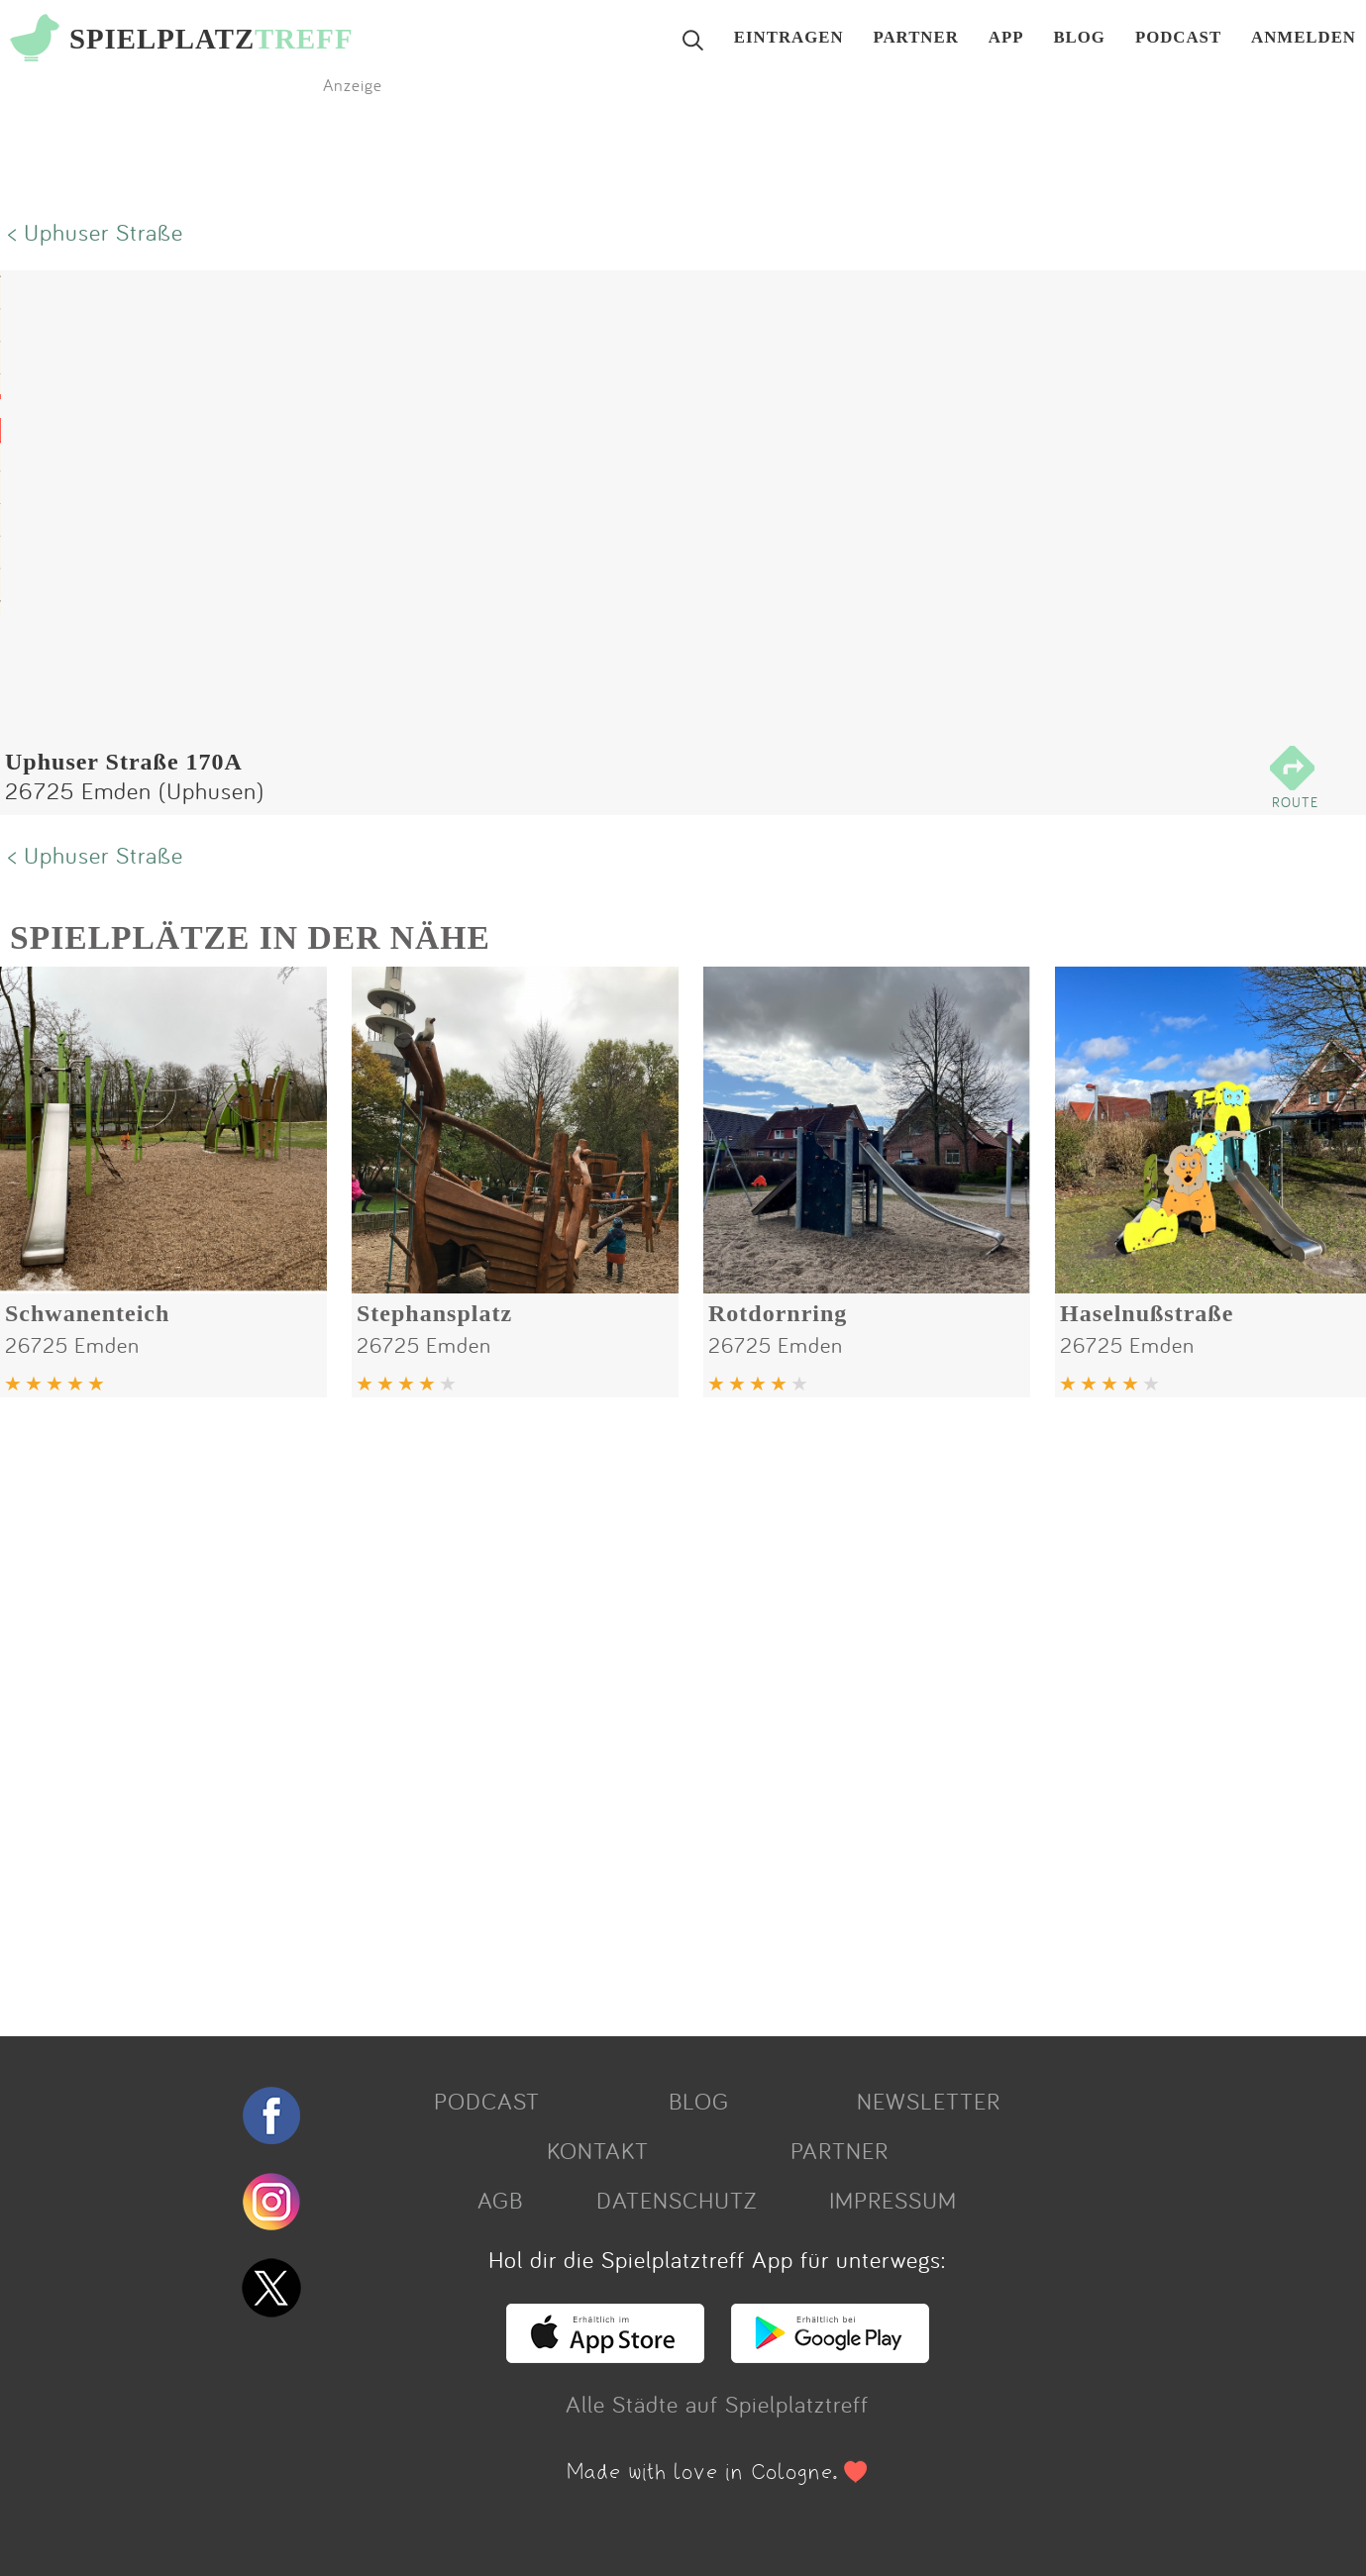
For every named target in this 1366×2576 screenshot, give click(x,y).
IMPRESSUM (893, 2200)
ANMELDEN (1303, 38)
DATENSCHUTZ (676, 2200)
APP (1006, 38)
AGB (500, 2200)
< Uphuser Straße (95, 232)
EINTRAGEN (789, 38)
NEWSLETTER (928, 2100)
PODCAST (1178, 38)
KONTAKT (598, 2150)
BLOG (1079, 38)
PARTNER (916, 38)
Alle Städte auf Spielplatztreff (717, 2404)
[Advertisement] (594, 1709)
